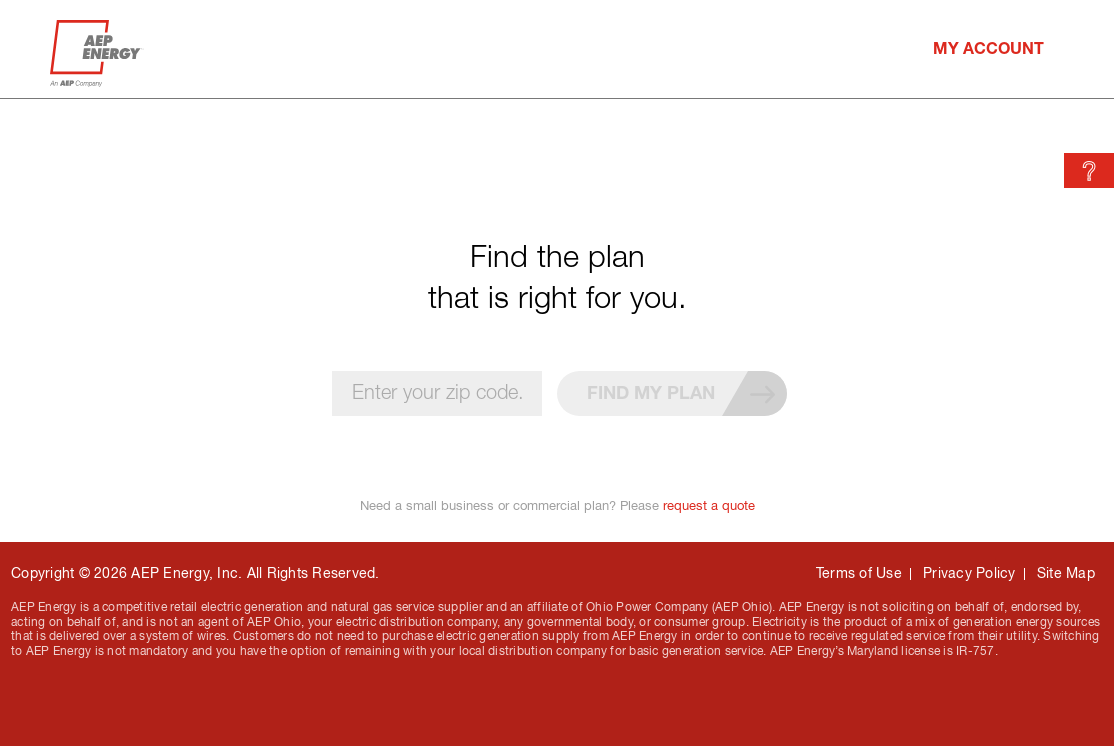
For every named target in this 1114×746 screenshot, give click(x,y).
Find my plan (687, 393)
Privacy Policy (969, 573)
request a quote (709, 505)
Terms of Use (859, 573)
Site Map (1066, 573)
